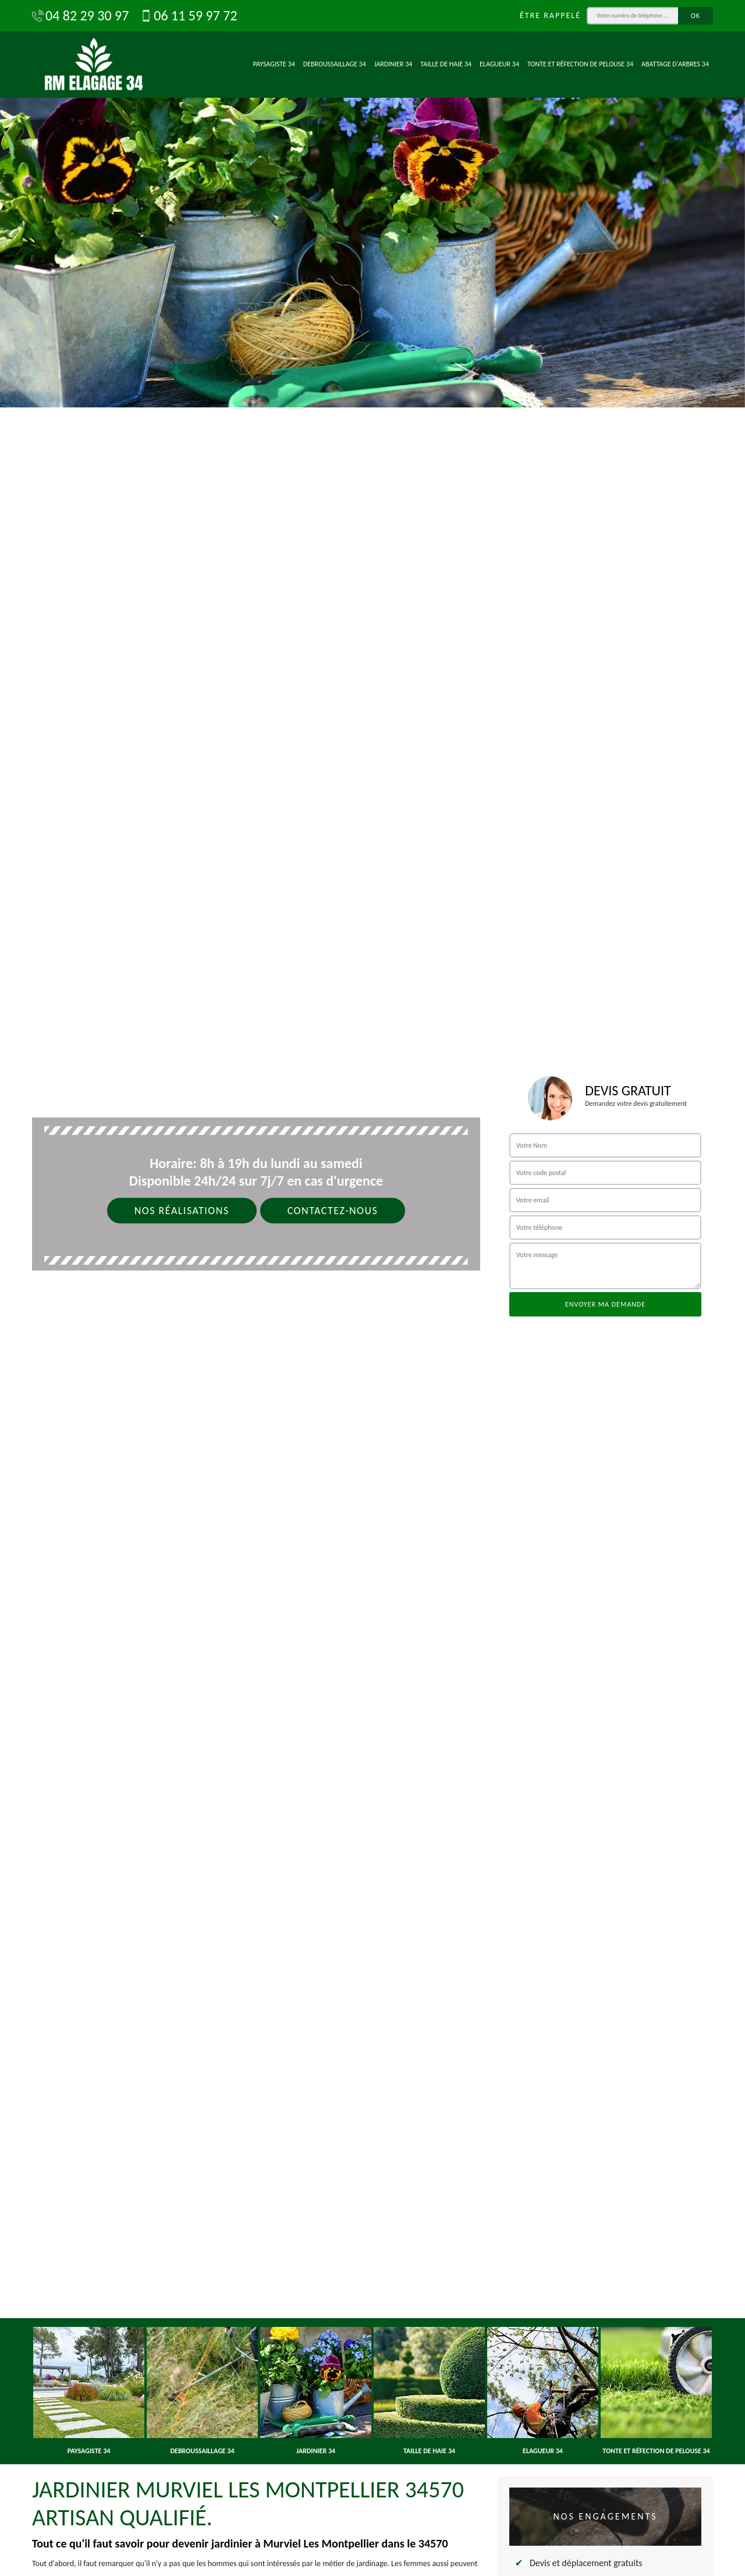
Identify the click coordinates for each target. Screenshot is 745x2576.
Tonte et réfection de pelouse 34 (580, 64)
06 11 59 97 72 (188, 16)
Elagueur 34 (499, 64)
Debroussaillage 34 (334, 64)
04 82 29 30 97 (80, 16)
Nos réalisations (181, 1210)
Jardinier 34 (393, 64)
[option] (372, 203)
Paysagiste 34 (274, 64)
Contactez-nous (333, 1210)
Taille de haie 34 (445, 64)
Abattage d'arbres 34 (675, 64)
